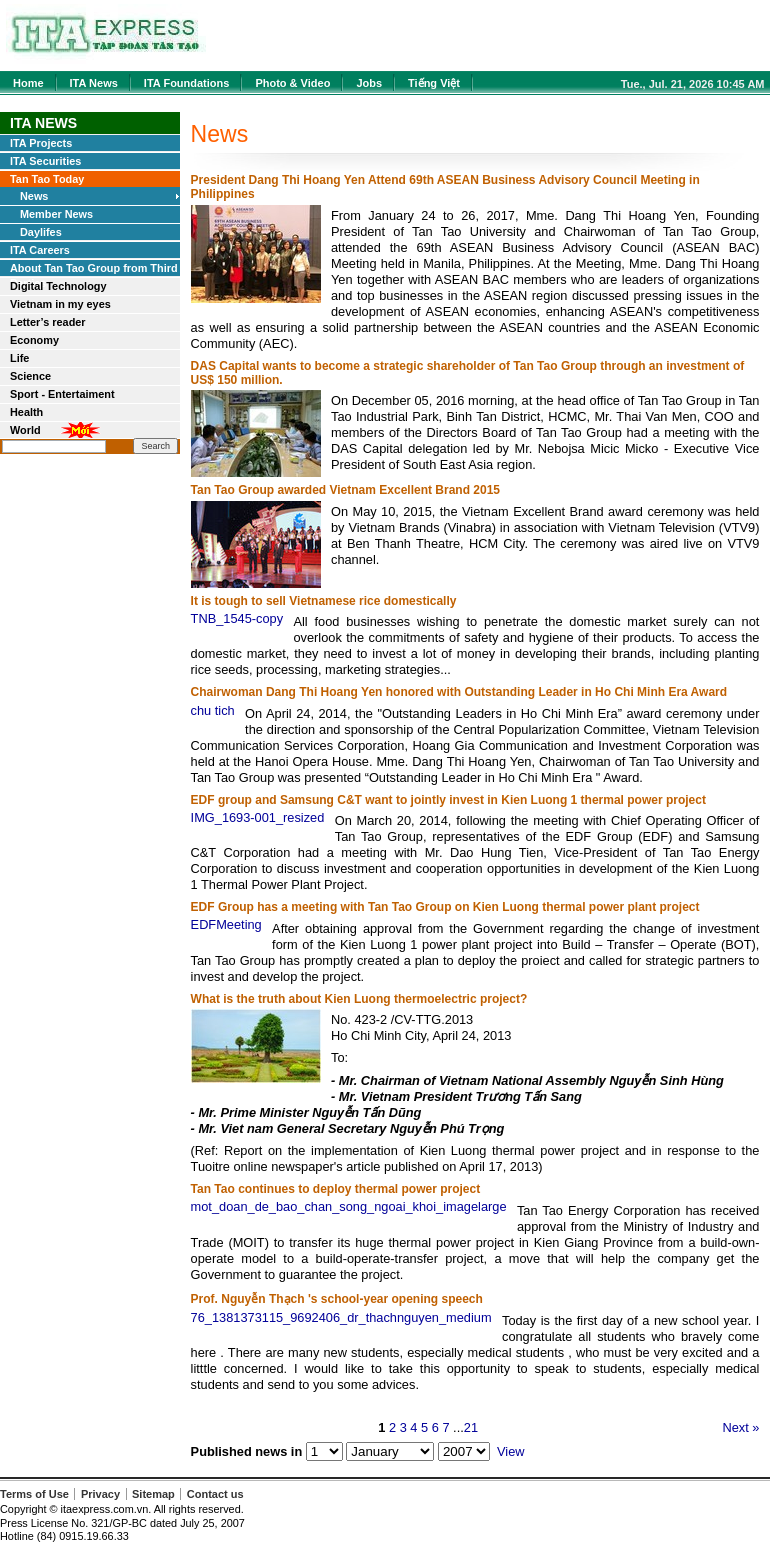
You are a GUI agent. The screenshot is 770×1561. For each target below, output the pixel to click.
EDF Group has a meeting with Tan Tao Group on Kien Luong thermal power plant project (445, 907)
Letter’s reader (48, 322)
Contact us (215, 1494)
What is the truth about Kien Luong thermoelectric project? (359, 999)
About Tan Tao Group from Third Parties (94, 269)
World (25, 430)
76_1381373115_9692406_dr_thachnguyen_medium (341, 1317)
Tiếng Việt (434, 83)
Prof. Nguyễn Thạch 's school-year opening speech (337, 1299)
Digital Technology (58, 286)
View (511, 1451)
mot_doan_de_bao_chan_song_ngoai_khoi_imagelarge (349, 1206)
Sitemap (153, 1494)
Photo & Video (292, 83)
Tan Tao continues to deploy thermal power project (336, 1189)
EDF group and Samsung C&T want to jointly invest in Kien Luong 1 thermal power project (448, 800)
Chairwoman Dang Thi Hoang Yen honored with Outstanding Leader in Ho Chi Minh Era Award (459, 692)
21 (471, 1427)
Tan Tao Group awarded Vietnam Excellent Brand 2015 (345, 490)
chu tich (213, 710)
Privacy (100, 1494)
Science (30, 376)
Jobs (369, 83)
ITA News (94, 83)
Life (19, 358)
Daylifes (41, 232)
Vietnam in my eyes (60, 304)
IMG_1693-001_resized (258, 817)
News (34, 196)
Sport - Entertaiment (62, 394)
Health (26, 412)
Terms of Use (34, 1494)
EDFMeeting (226, 924)
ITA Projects (41, 143)
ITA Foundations (187, 83)
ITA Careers (40, 250)
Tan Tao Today (47, 179)
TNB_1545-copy (237, 618)
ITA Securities (45, 161)
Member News (56, 214)
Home (28, 83)
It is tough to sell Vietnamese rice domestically (324, 601)
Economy (34, 340)
